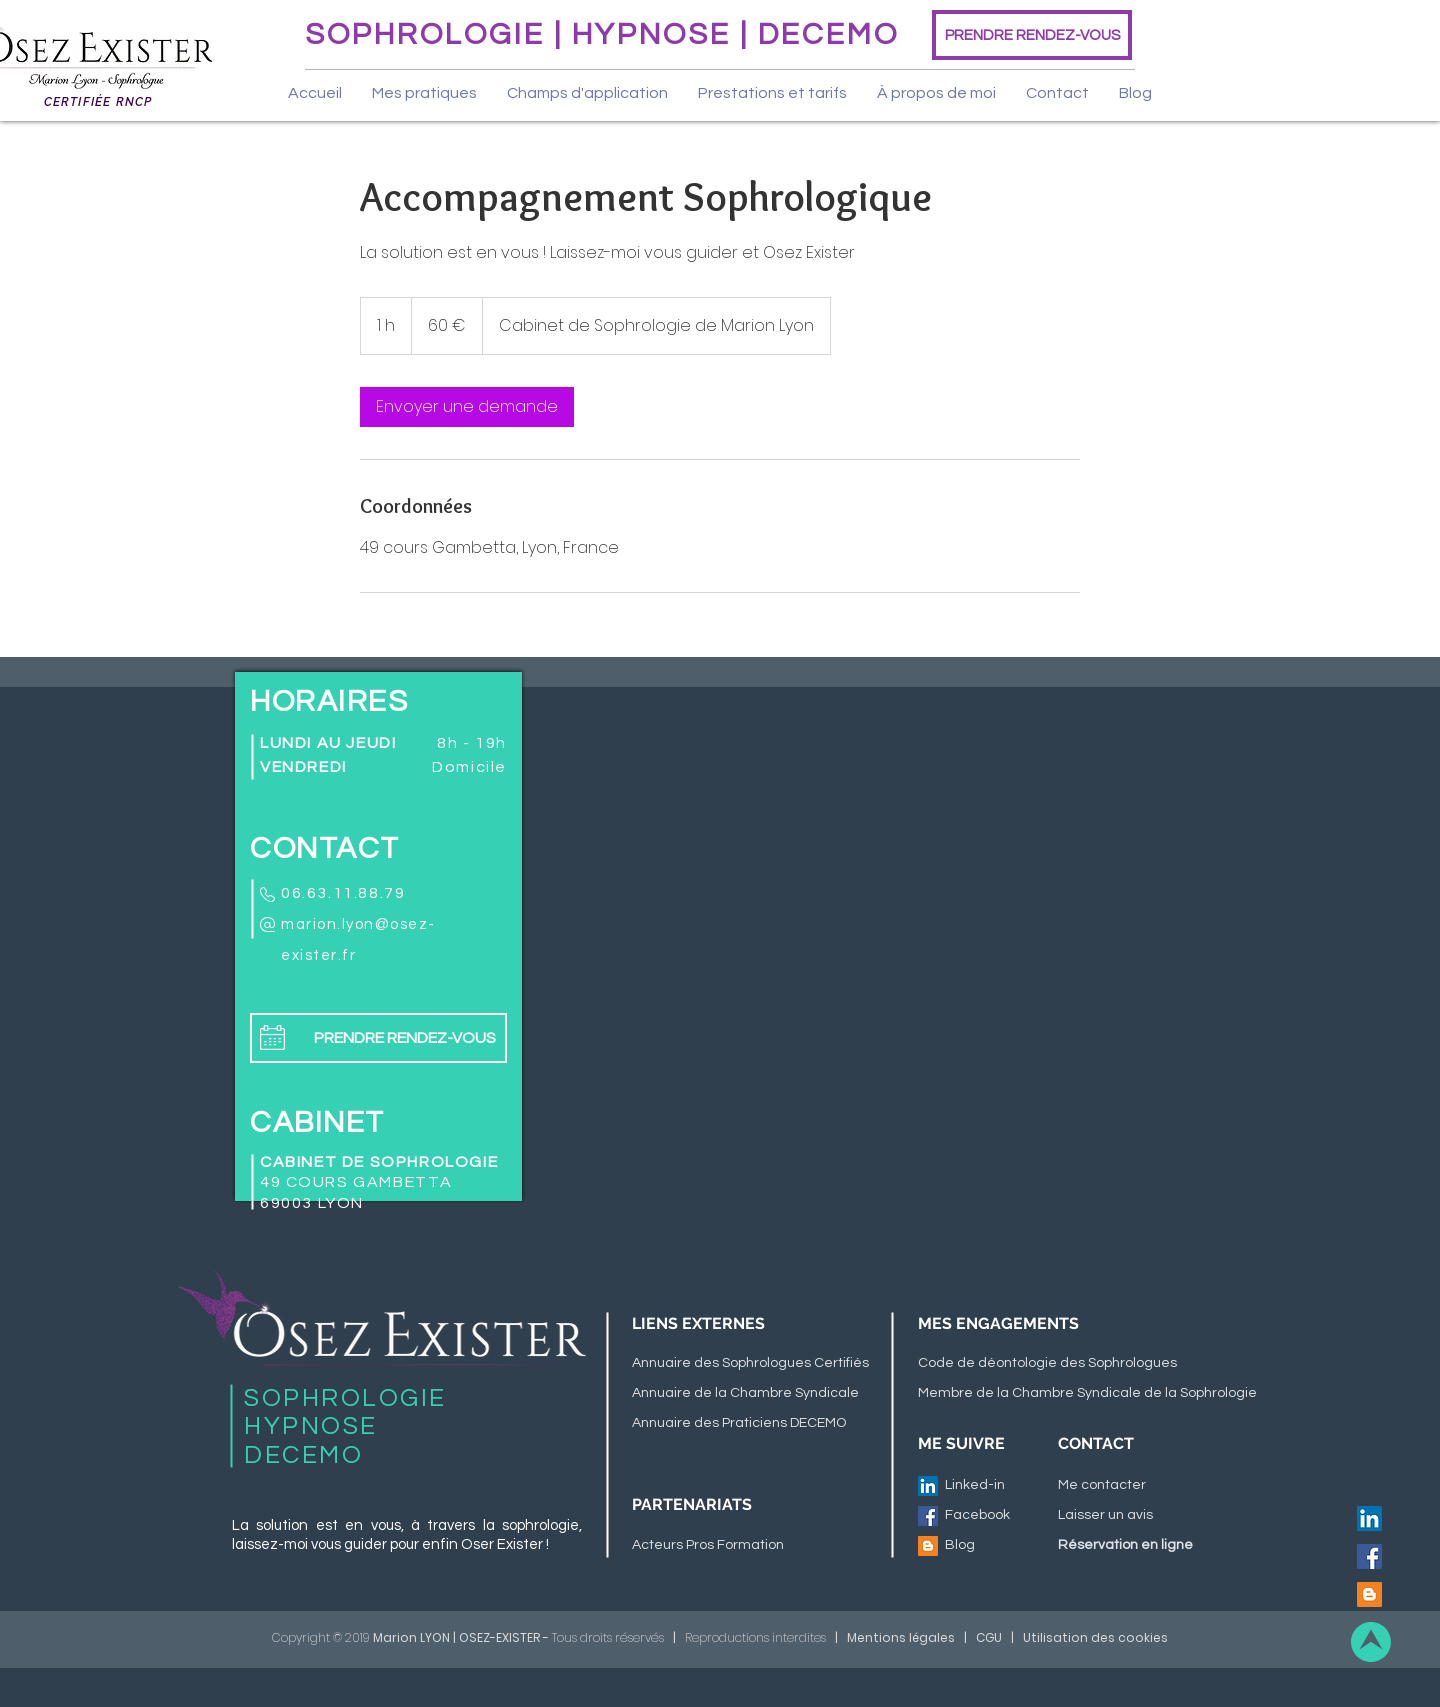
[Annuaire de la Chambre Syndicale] (747, 1394)
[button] (424, 93)
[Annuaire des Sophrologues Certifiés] (750, 1364)
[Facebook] (980, 1516)
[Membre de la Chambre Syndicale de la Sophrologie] (1087, 1394)
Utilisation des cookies (1095, 1637)
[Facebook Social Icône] (1369, 1556)
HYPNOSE (651, 34)
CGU (989, 1637)
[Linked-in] (980, 1486)
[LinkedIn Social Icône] (1369, 1518)
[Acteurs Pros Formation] (747, 1546)
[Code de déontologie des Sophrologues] (1080, 1364)
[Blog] (995, 1546)
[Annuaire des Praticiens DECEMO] (747, 1424)
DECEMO (828, 34)
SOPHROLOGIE (429, 34)
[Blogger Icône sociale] (1369, 1594)
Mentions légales (901, 1637)
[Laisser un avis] (1108, 1516)
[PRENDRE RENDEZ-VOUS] (1032, 35)
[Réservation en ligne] (1173, 1546)
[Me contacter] (1108, 1486)
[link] (467, 407)
